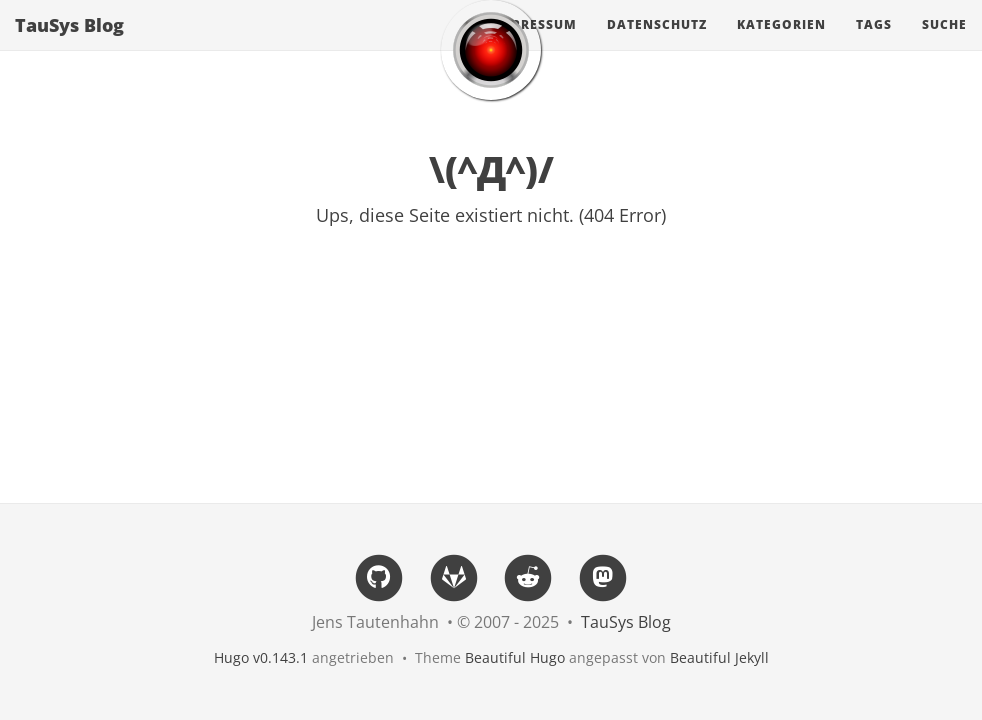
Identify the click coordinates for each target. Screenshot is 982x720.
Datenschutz (657, 44)
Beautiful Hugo (515, 657)
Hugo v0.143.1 (261, 657)
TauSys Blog (69, 45)
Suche (944, 44)
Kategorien (781, 44)
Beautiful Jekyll (719, 657)
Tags (874, 44)
